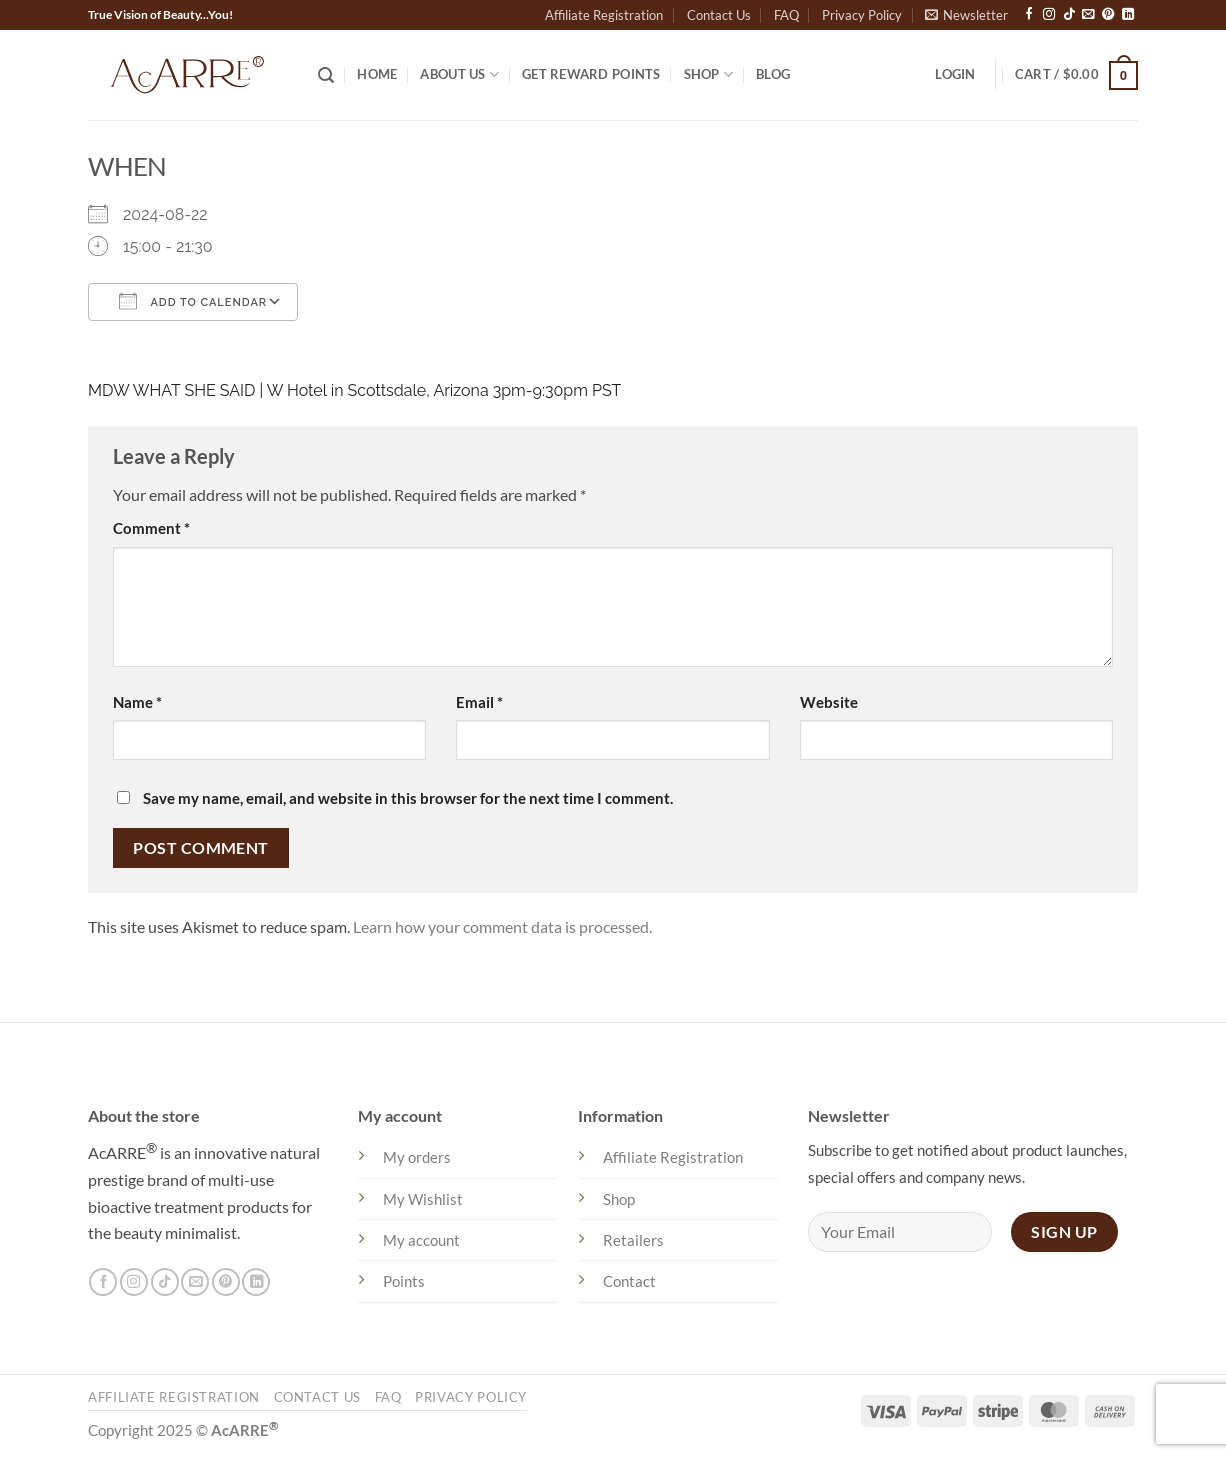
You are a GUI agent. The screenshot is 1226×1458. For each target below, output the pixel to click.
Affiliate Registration (604, 15)
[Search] (326, 75)
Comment (151, 528)
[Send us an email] (1088, 15)
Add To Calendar (193, 301)
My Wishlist (423, 1199)
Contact (629, 1281)
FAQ (786, 15)
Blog (773, 74)
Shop (709, 74)
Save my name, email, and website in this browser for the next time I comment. (408, 798)
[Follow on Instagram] (1049, 15)
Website (829, 702)
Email (479, 702)
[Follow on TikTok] (1069, 15)
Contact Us (719, 15)
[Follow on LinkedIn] (1128, 15)
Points (404, 1281)
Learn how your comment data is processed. (502, 927)
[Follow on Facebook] (1029, 15)
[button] (966, 15)
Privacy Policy (862, 15)
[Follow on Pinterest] (1108, 15)
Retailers (633, 1240)
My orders (417, 1157)
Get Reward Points (591, 74)
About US (459, 74)
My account (421, 1240)
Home (377, 74)
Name (137, 702)
